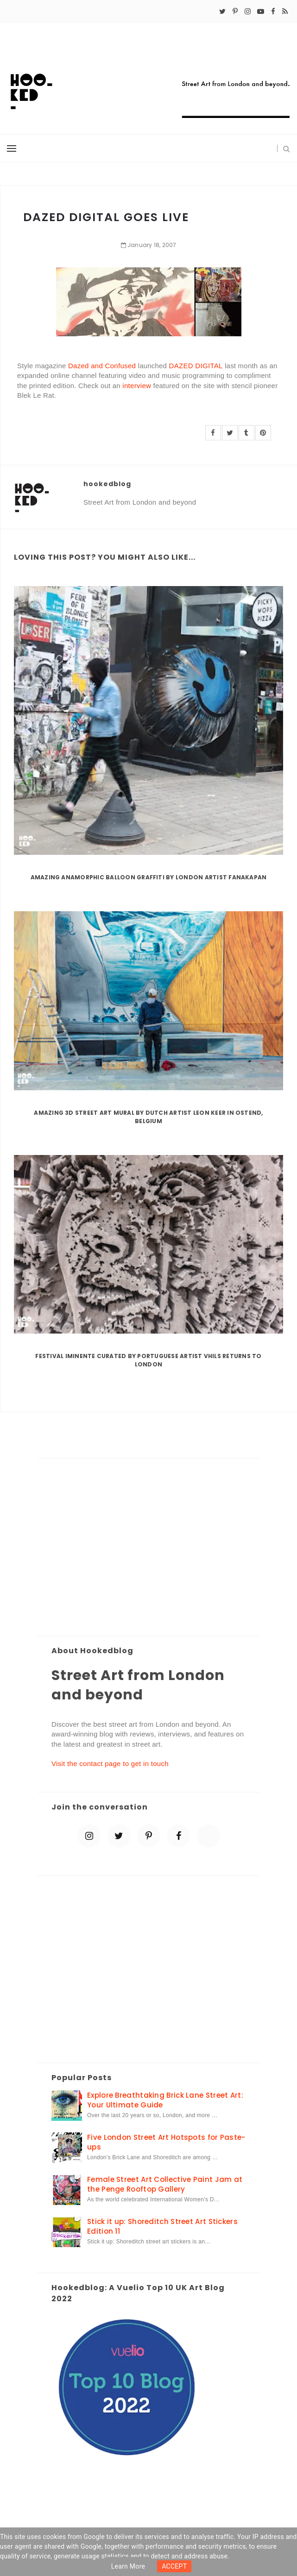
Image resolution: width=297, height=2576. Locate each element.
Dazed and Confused (102, 366)
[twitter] (222, 11)
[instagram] (248, 11)
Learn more (128, 2566)
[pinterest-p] (235, 11)
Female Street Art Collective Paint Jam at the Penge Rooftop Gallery (164, 2184)
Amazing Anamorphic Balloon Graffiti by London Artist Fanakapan (149, 877)
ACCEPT (174, 2566)
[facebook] (273, 11)
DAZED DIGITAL (196, 366)
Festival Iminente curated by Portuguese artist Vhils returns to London (148, 1360)
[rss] (285, 11)
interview (136, 385)
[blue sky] (208, 1835)
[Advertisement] (148, 1547)
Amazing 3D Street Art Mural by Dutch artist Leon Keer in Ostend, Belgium (148, 1117)
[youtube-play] (260, 11)
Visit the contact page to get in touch (110, 1763)
